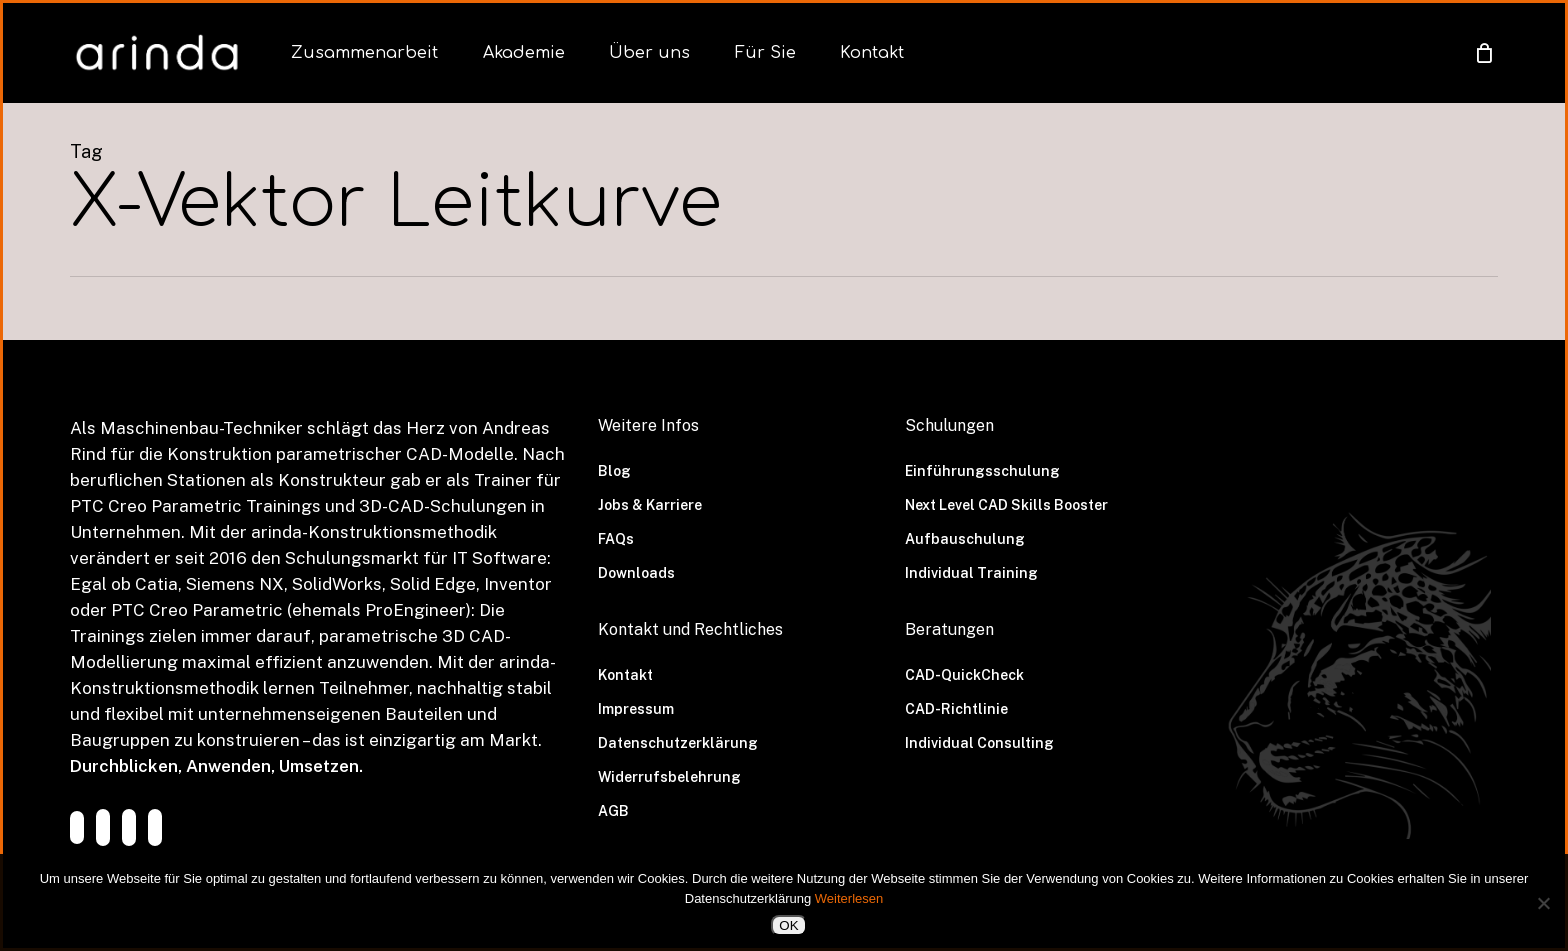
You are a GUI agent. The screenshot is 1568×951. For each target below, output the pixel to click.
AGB (613, 811)
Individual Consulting (979, 743)
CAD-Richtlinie (956, 709)
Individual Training (971, 573)
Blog (614, 471)
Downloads (636, 573)
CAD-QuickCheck (964, 675)
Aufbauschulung (965, 539)
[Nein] (1543, 903)
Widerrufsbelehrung (669, 777)
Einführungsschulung (982, 471)
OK (788, 925)
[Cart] (1484, 53)
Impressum (636, 709)
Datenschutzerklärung (678, 743)
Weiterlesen (849, 898)
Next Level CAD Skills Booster (1006, 505)
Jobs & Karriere (650, 505)
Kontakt (625, 675)
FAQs (616, 539)
